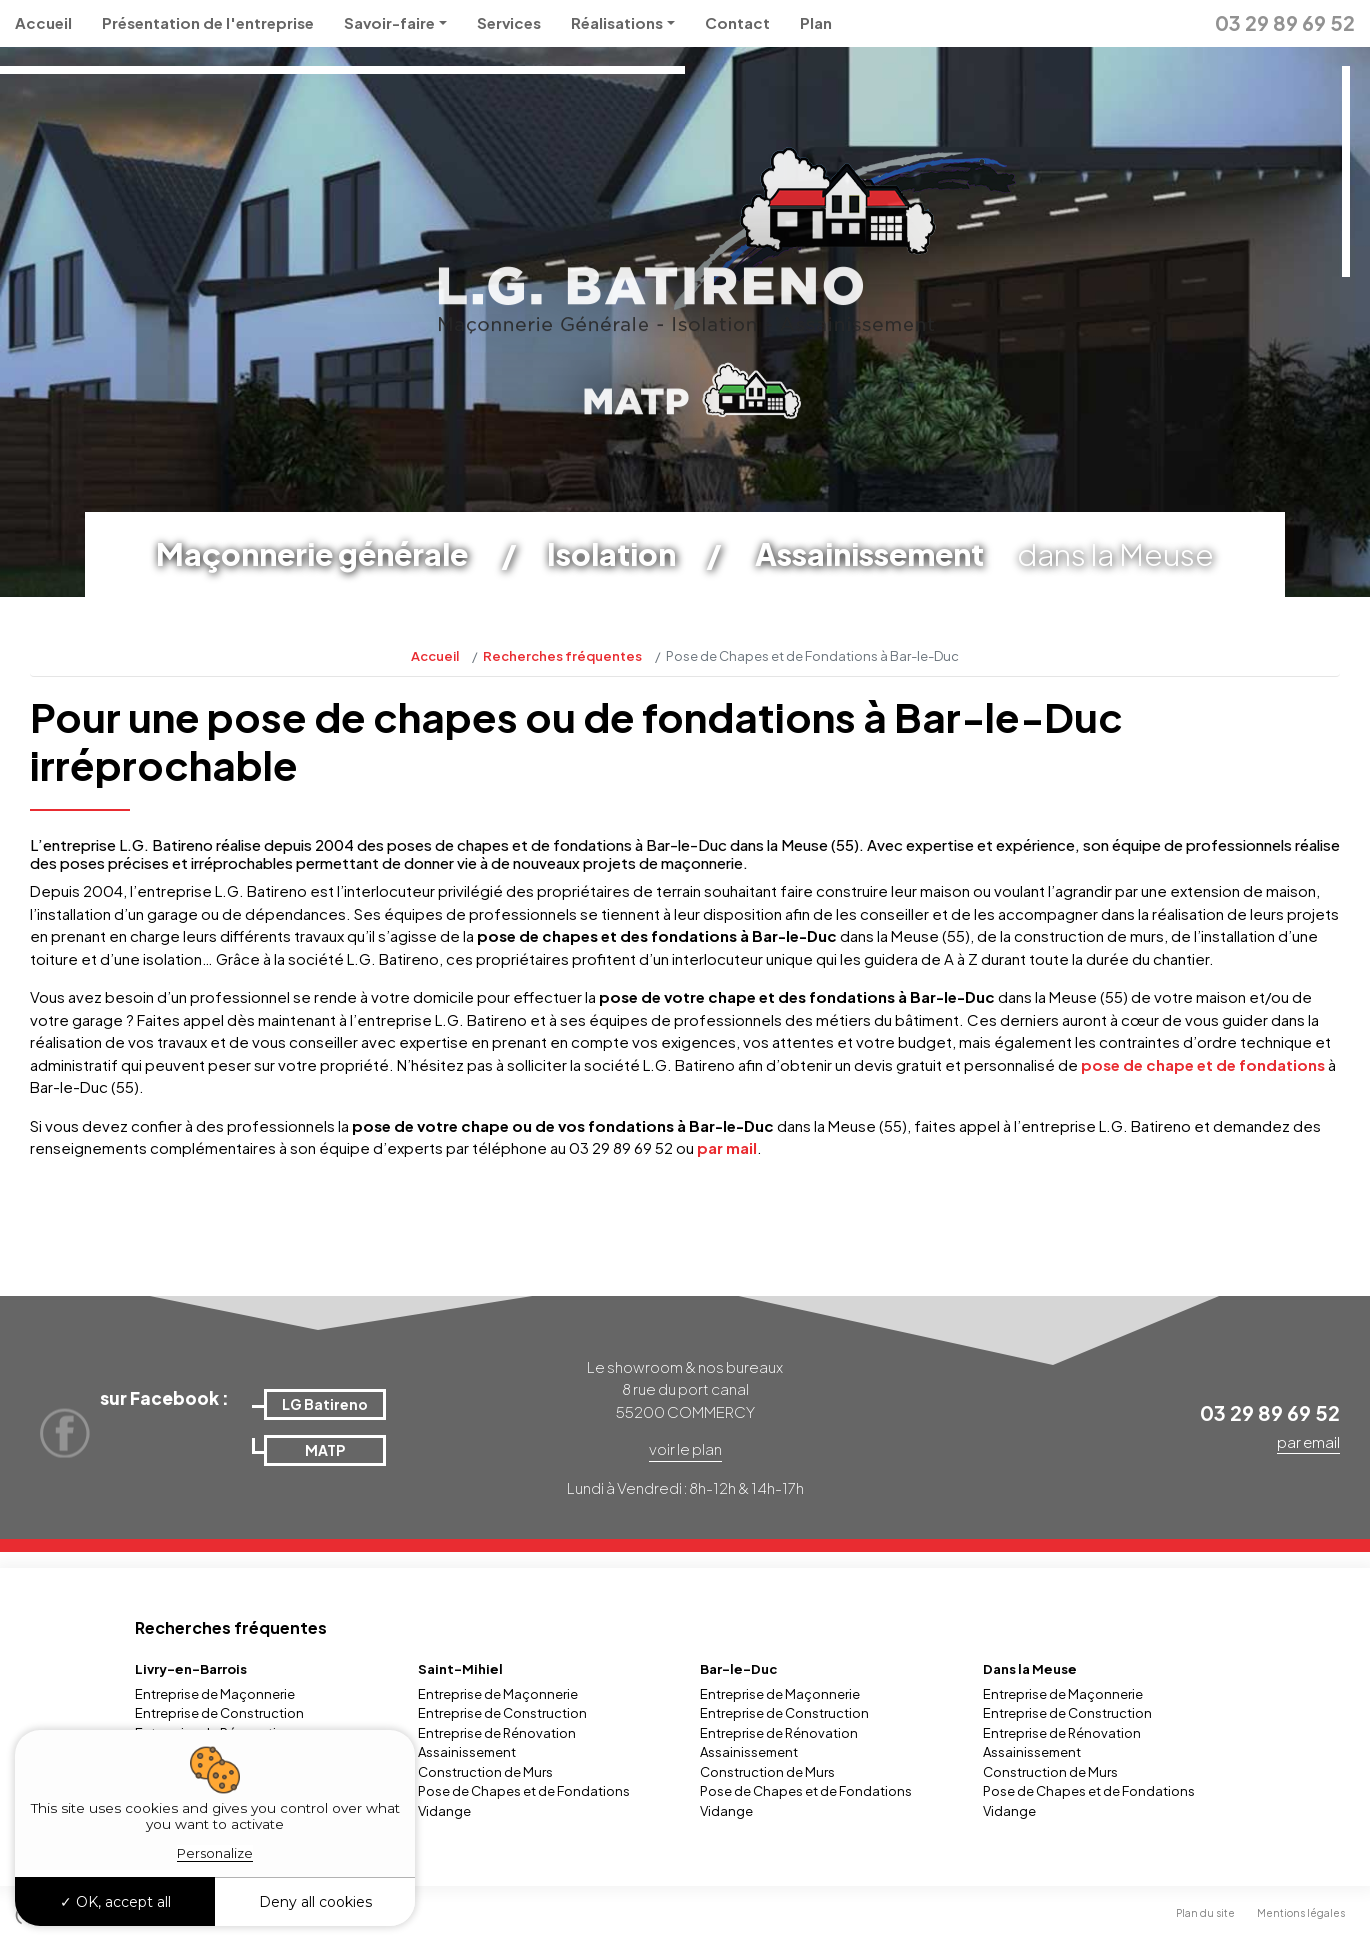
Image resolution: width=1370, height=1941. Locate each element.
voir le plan (685, 1448)
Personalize (215, 1853)
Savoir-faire (389, 22)
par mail (727, 1147)
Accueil (43, 22)
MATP (325, 1450)
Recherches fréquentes (562, 656)
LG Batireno (325, 1404)
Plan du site (1205, 1913)
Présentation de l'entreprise (208, 22)
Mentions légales (1301, 1913)
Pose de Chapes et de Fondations (524, 1791)
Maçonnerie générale (312, 554)
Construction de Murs (485, 1772)
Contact (737, 22)
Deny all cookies (315, 1902)
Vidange (444, 1811)
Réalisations (617, 22)
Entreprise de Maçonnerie (215, 1694)
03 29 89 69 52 (1285, 22)
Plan (816, 22)
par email (1308, 1441)
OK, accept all (115, 1902)
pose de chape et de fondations (1203, 1064)
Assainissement (467, 1752)
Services (509, 22)
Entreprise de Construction (219, 1713)
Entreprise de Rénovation (497, 1733)
